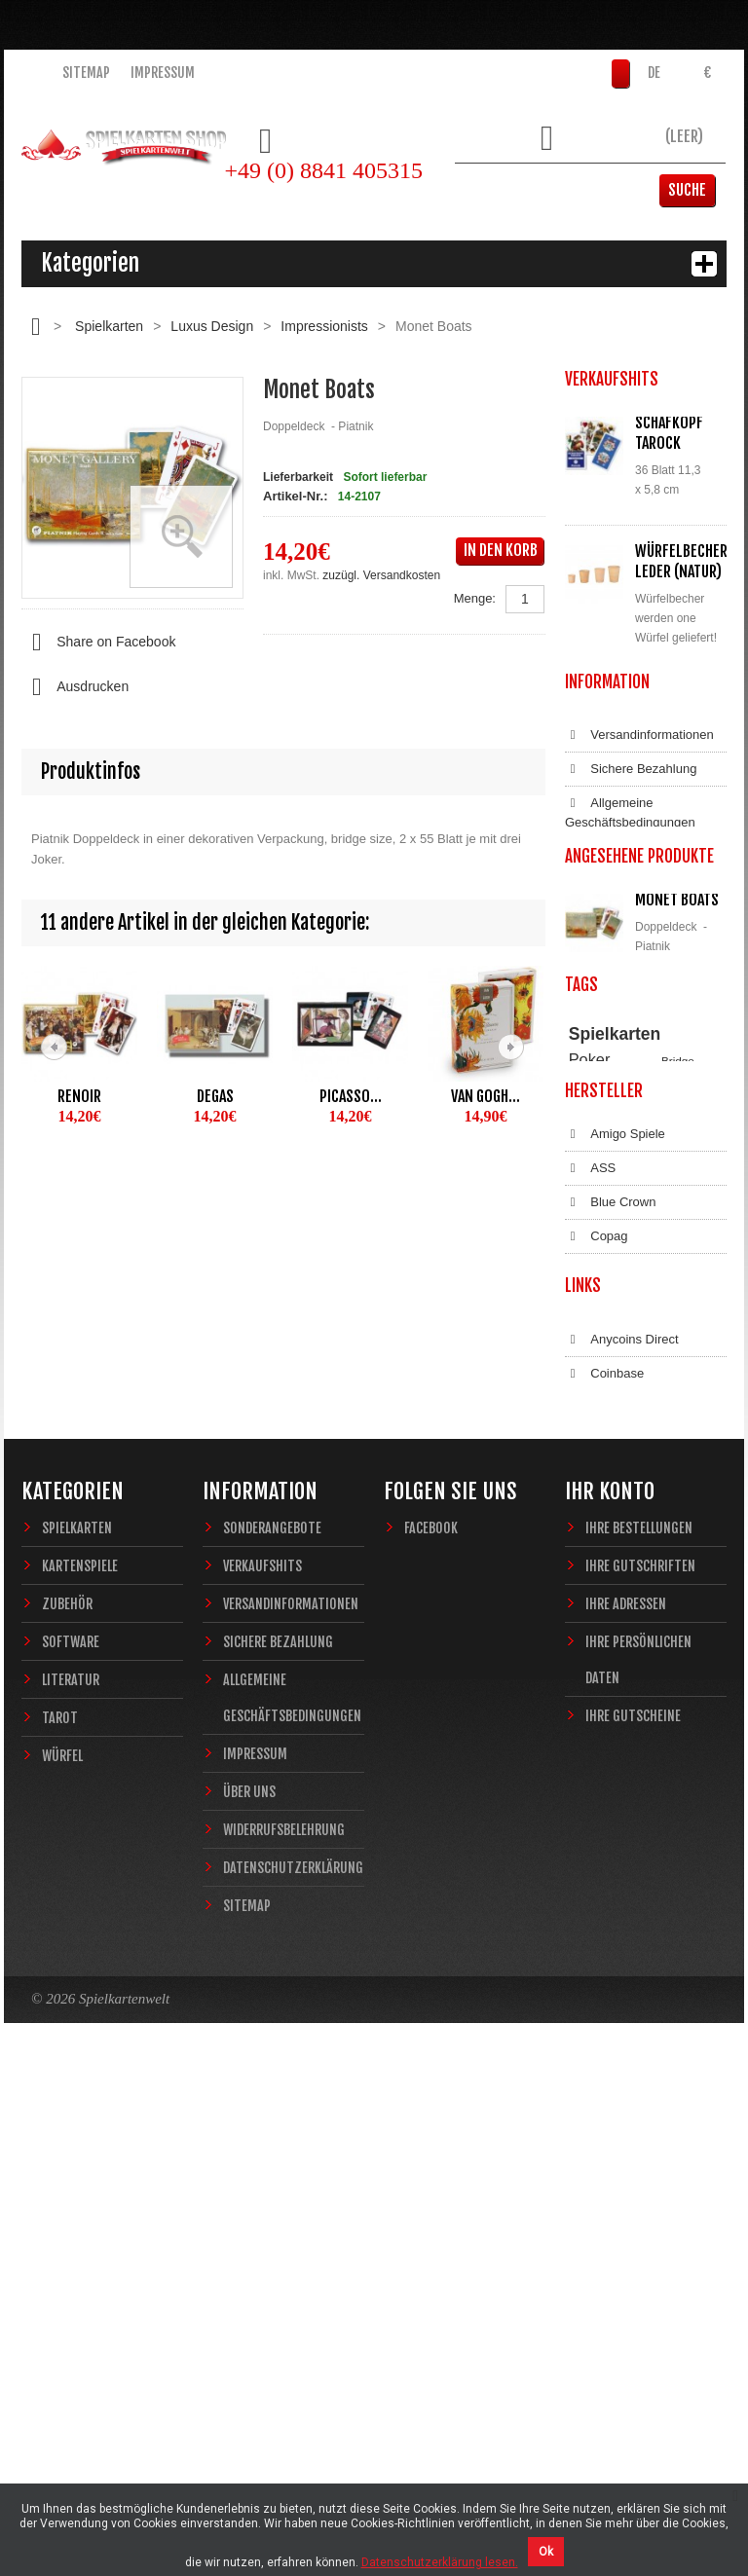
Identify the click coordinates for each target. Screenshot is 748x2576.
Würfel (62, 2253)
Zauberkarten (602, 1412)
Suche (697, 190)
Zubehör (67, 2101)
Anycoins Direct (622, 1794)
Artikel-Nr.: (295, 496)
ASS (590, 1550)
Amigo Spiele (615, 1516)
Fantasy (664, 1429)
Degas (215, 1096)
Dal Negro (606, 1652)
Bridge (677, 1356)
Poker (590, 1355)
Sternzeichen (601, 1429)
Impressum (163, 72)
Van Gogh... (485, 1096)
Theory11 (592, 1375)
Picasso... (350, 1096)
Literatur (70, 2177)
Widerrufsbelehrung (633, 1056)
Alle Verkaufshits (635, 805)
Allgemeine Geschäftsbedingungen (630, 978)
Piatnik (677, 1375)
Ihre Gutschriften (640, 2063)
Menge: (475, 598)
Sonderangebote (272, 2025)
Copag (596, 1618)
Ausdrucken (75, 687)
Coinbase (604, 1828)
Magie (678, 1393)
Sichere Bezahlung (630, 934)
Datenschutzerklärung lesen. (439, 2562)
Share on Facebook (98, 642)
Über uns (249, 2289)
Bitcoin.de (605, 1862)
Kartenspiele (80, 2063)
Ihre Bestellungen (638, 2025)
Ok (546, 2551)
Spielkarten (109, 326)
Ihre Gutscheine (633, 2213)
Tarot (60, 2215)
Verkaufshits (262, 2063)
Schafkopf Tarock (669, 433)
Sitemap (86, 72)
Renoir (79, 1096)
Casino (585, 1393)
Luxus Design (211, 326)
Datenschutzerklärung (639, 1090)
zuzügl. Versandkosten (381, 575)
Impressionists (323, 326)
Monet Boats (677, 1180)
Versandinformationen (639, 900)
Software (70, 2139)
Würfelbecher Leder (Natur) (681, 561)
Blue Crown (610, 1584)
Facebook (431, 2025)
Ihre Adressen (625, 2101)
